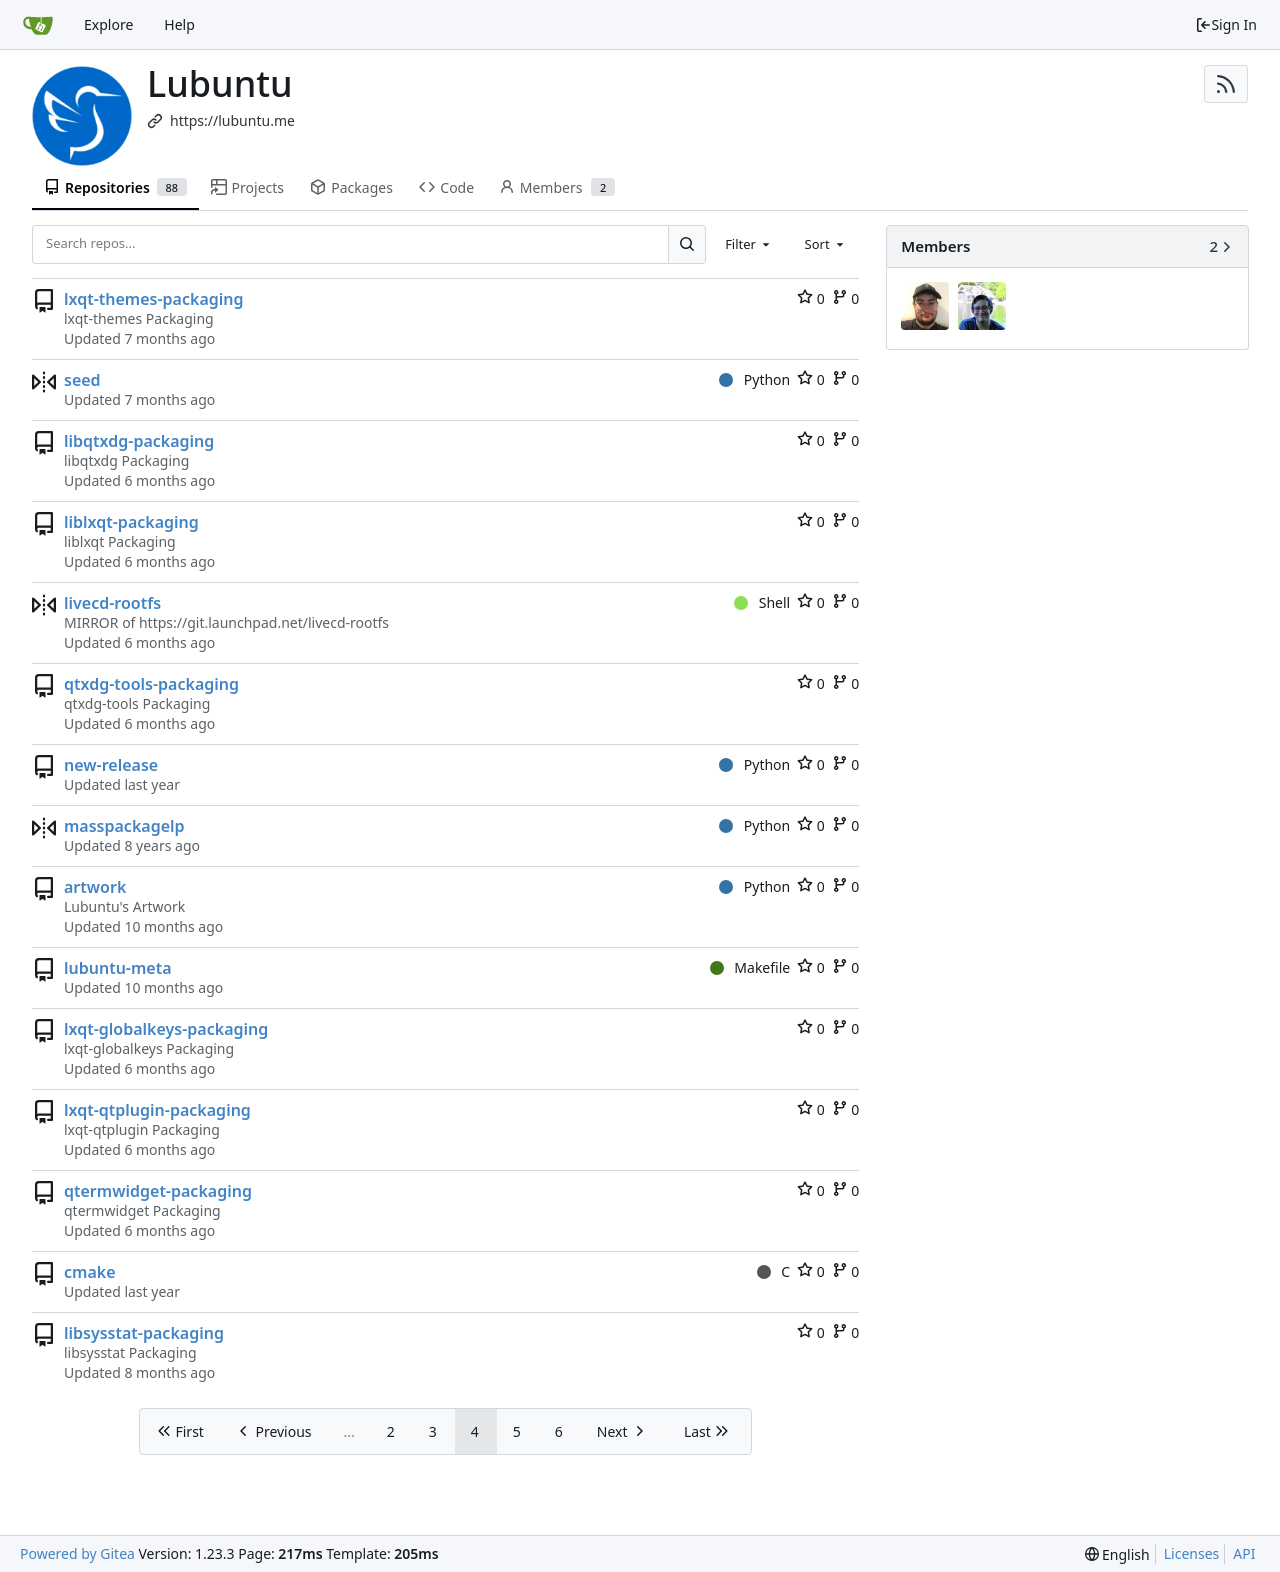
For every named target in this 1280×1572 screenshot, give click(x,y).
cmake (90, 1272)
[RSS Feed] (1226, 84)
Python (754, 379)
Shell (762, 602)
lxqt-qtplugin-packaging (157, 1110)
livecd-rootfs (112, 603)
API (1244, 1553)
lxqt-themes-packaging (154, 299)
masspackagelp (124, 826)
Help (179, 24)
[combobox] (749, 244)
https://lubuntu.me (232, 120)
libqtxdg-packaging (139, 441)
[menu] (1117, 1554)
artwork (95, 887)
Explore (108, 24)
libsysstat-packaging (144, 1333)
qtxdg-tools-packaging (151, 684)
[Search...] (687, 244)
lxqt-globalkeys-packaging (166, 1029)
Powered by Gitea (77, 1553)
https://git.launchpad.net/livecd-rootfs (264, 622)
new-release (111, 765)
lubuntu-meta (118, 968)
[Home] (38, 25)
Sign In (1226, 24)
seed (82, 380)
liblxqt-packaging (131, 522)
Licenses (1192, 1553)
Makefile (750, 967)
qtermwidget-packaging (158, 1191)
